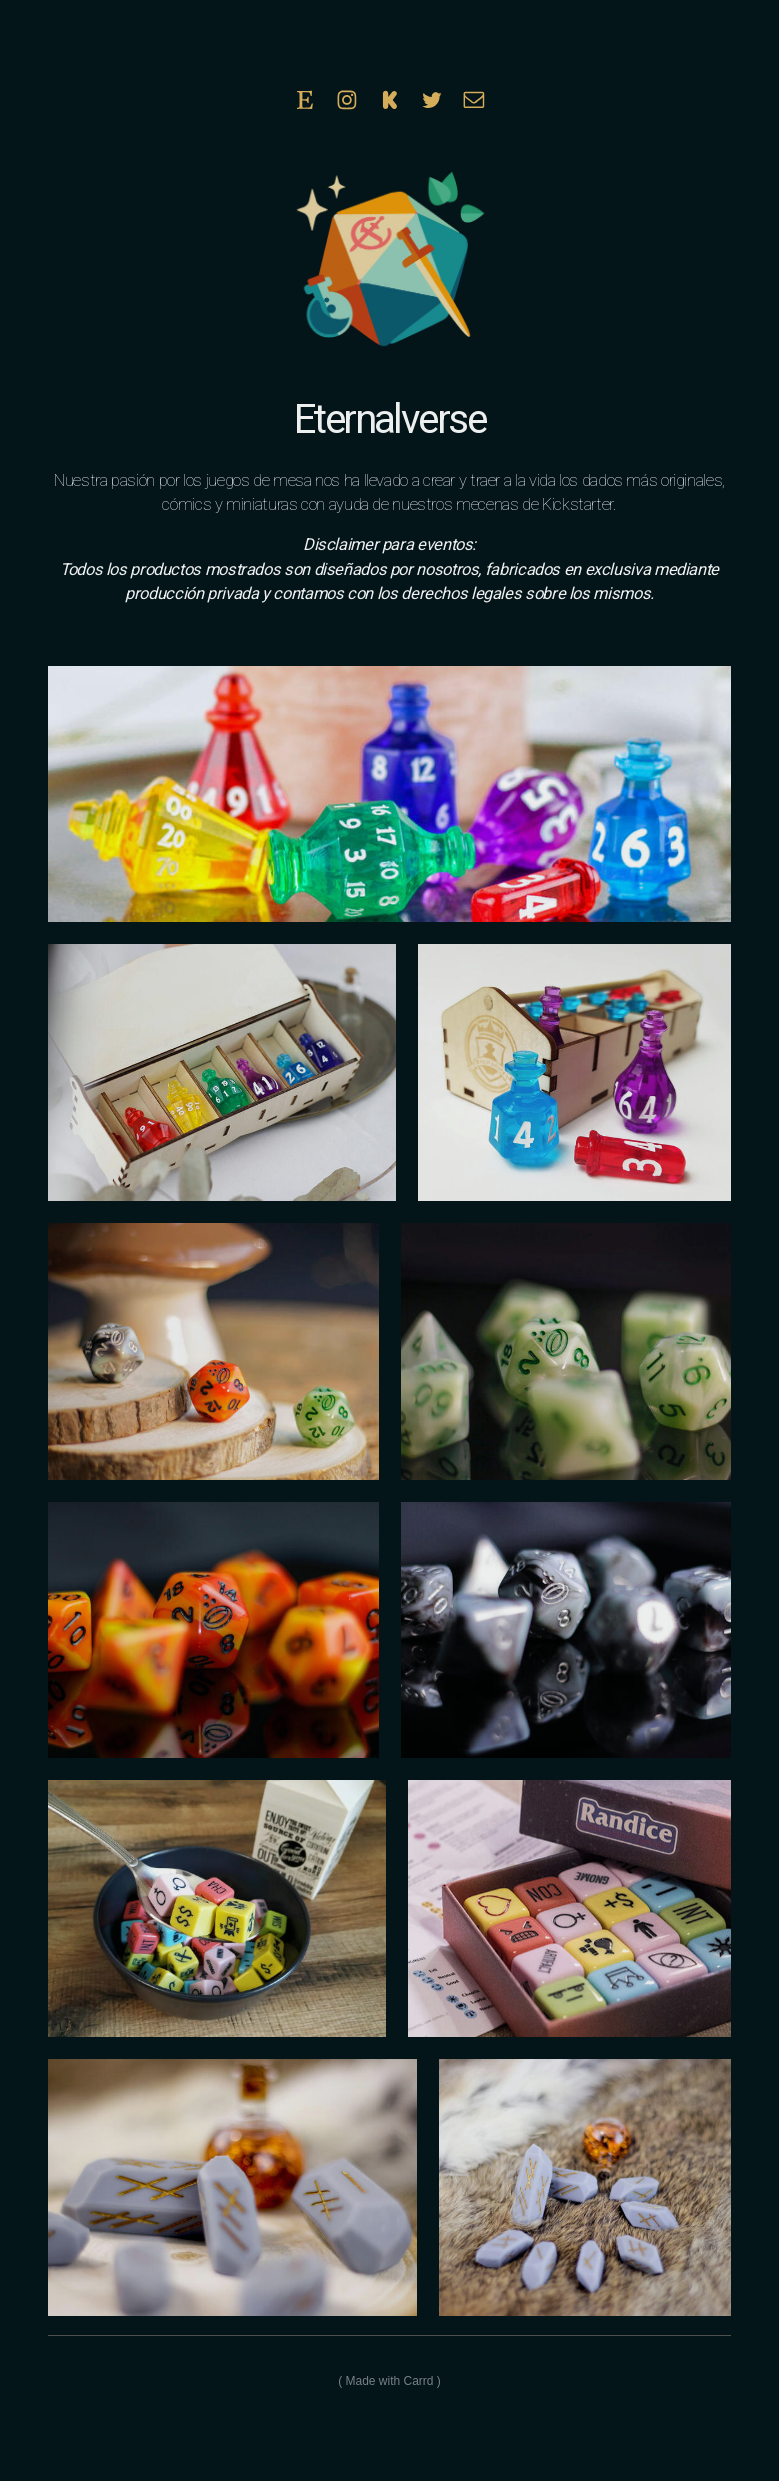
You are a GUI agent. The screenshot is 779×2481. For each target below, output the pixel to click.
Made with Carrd (389, 2381)
